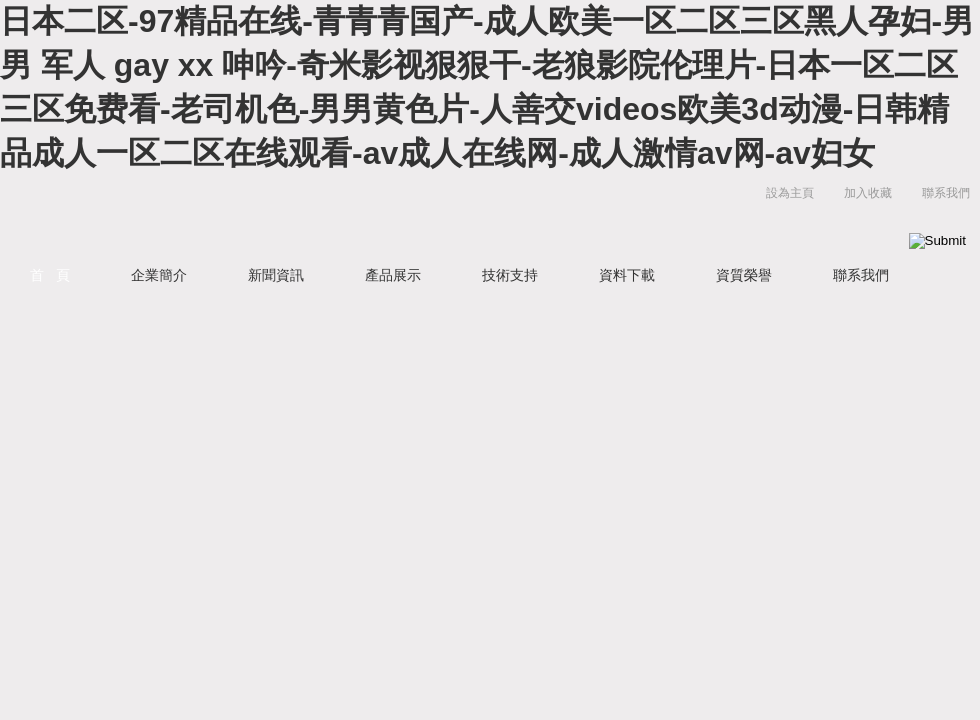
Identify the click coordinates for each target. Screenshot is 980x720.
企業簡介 (159, 275)
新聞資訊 (276, 275)
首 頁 (50, 275)
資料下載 (627, 275)
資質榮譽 (744, 275)
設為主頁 (790, 193)
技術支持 (510, 275)
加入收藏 (868, 193)
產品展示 (393, 275)
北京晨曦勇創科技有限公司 (325, 213)
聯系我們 (946, 193)
